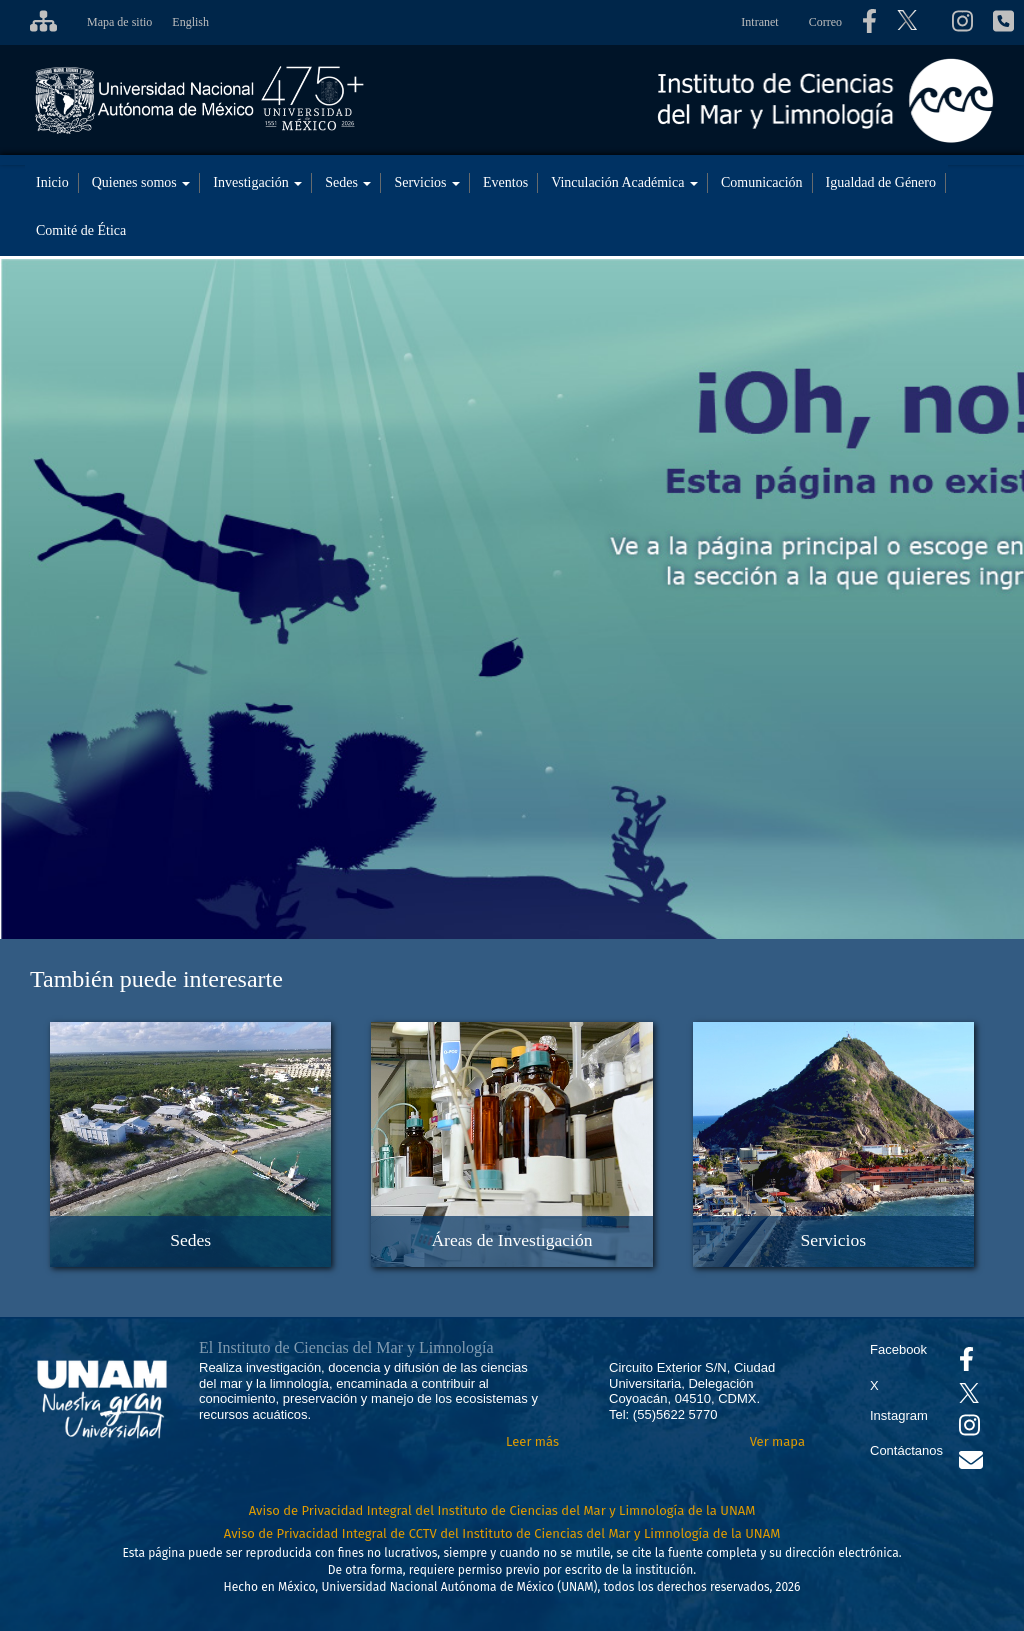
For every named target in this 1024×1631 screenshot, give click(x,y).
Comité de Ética (81, 230)
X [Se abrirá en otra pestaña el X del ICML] (874, 1385)
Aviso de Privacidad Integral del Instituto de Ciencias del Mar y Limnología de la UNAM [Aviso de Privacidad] (502, 1510)
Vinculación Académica (624, 182)
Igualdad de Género (881, 182)
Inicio (52, 182)
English (190, 22)
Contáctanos (906, 1450)
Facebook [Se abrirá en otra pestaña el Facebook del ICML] (898, 1349)
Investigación (257, 182)
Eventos (505, 182)
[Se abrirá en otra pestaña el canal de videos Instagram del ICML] (969, 1429)
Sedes (348, 182)
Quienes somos (141, 182)
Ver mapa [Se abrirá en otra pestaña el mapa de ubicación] (777, 1441)
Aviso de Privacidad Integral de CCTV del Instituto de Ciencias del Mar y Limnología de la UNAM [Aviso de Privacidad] (502, 1533)
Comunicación (762, 182)
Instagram (899, 1415)
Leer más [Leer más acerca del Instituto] (532, 1441)
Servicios (427, 182)
